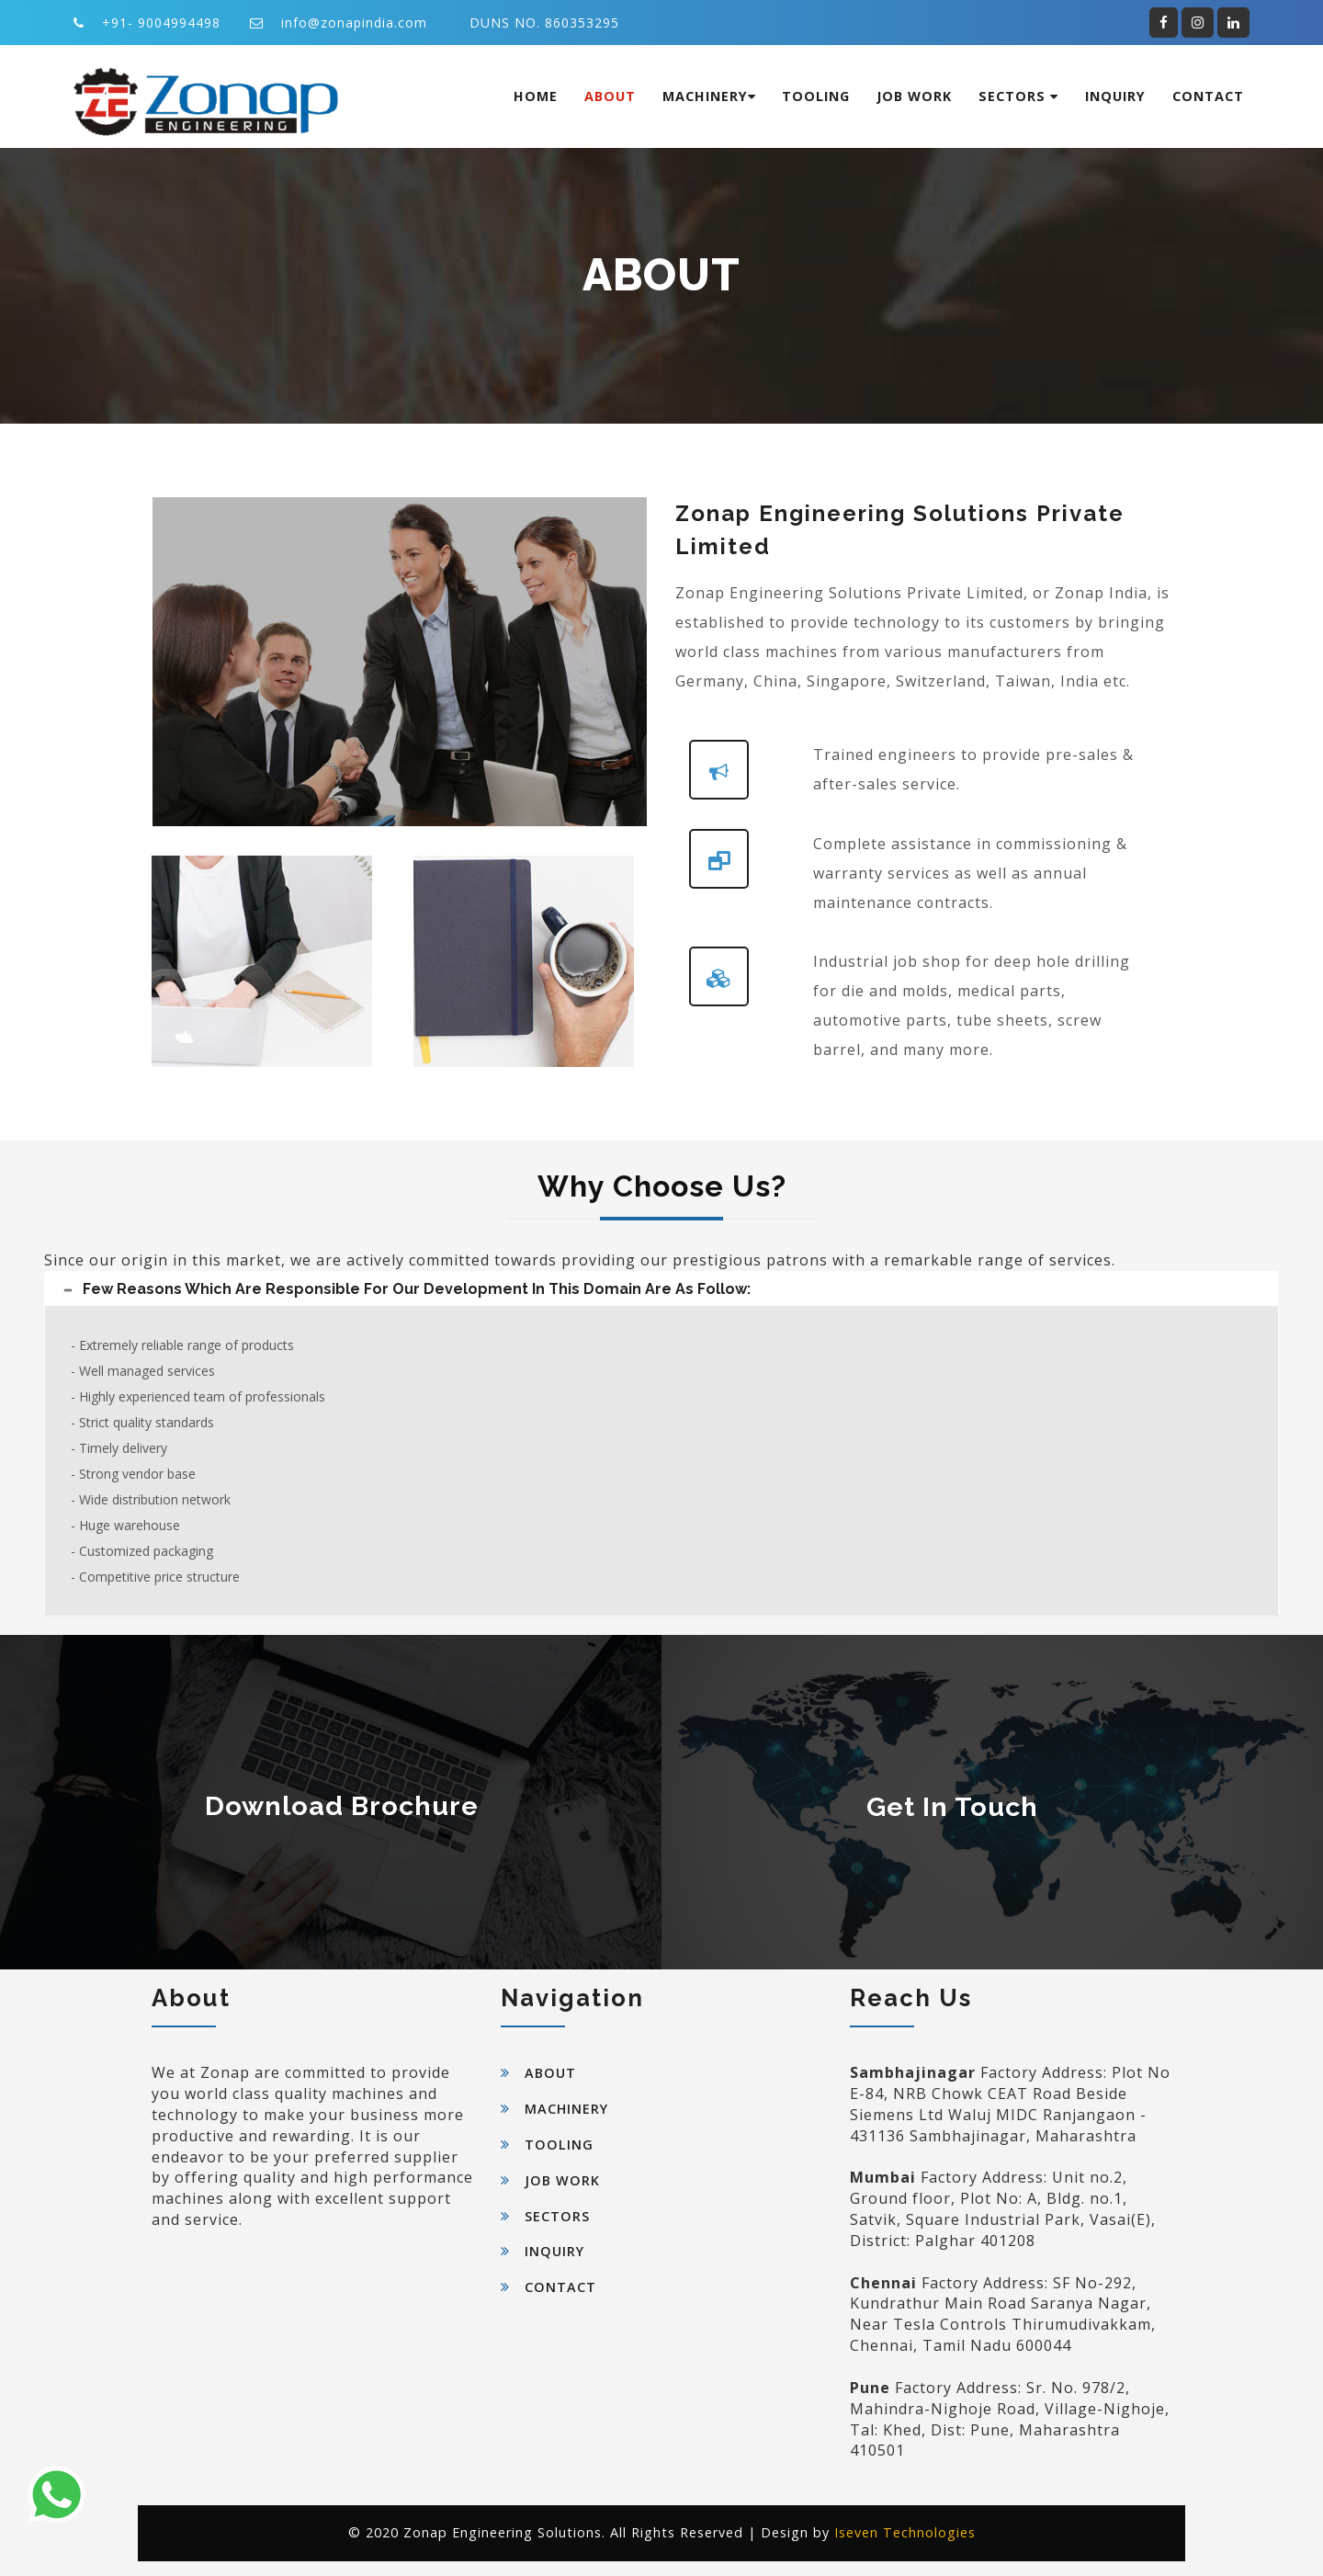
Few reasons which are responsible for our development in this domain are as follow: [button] (412, 1289)
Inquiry (1115, 96)
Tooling (816, 96)
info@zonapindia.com (354, 22)
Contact (1208, 96)
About (610, 96)
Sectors (1018, 96)
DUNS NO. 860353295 (544, 22)
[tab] (661, 1289)
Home (536, 96)
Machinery (709, 96)
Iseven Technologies (905, 2532)
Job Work (914, 96)
